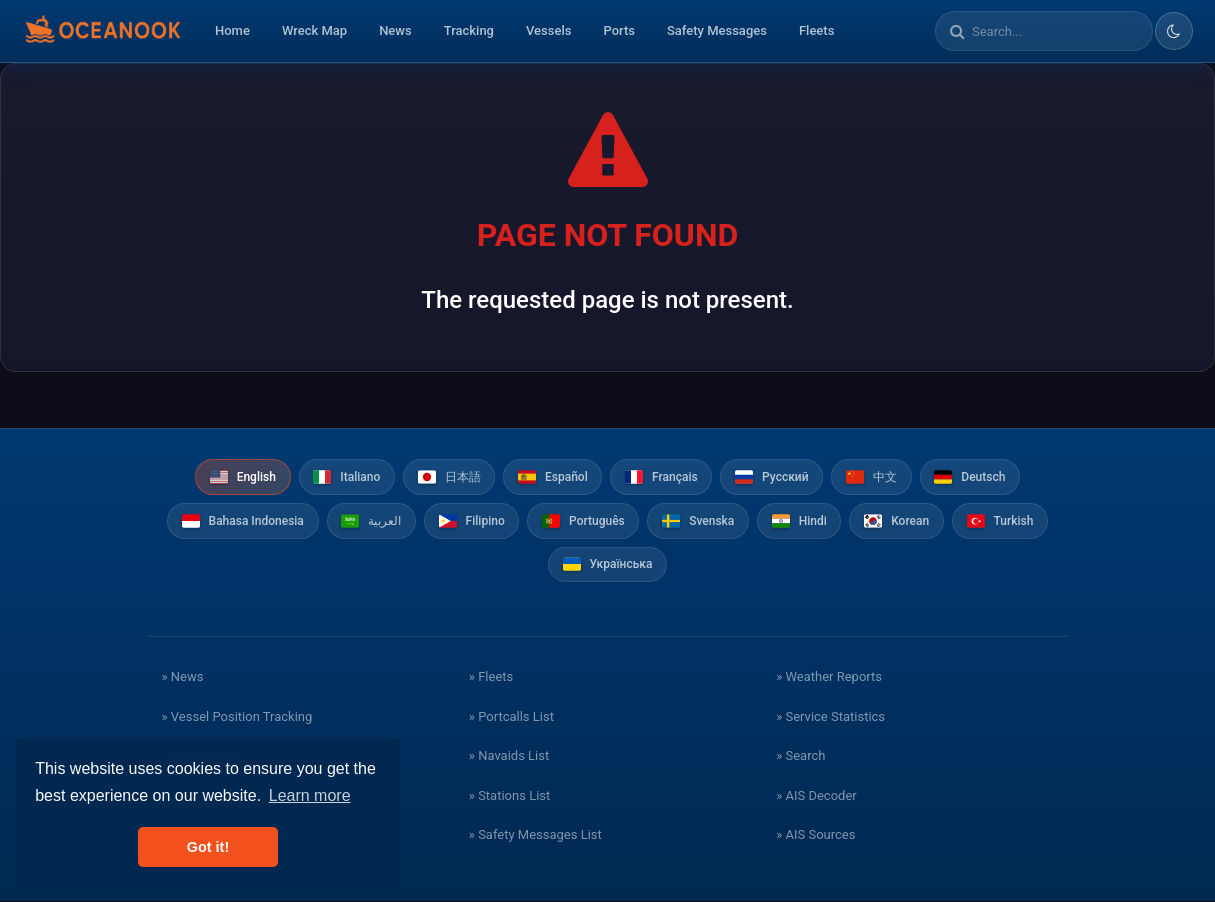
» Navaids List (509, 756)
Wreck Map (314, 30)
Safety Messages (717, 30)
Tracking (469, 30)
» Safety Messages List (535, 835)
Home (232, 30)
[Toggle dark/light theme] (1174, 31)
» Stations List (509, 796)
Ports (619, 30)
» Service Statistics (830, 717)
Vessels (548, 30)
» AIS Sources (815, 835)
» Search (800, 756)
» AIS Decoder (816, 796)
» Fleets (491, 677)
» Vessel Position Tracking (237, 717)
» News (183, 677)
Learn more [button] (310, 795)
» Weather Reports (829, 677)
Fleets (816, 30)
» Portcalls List (511, 717)
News (395, 30)
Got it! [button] (208, 847)
